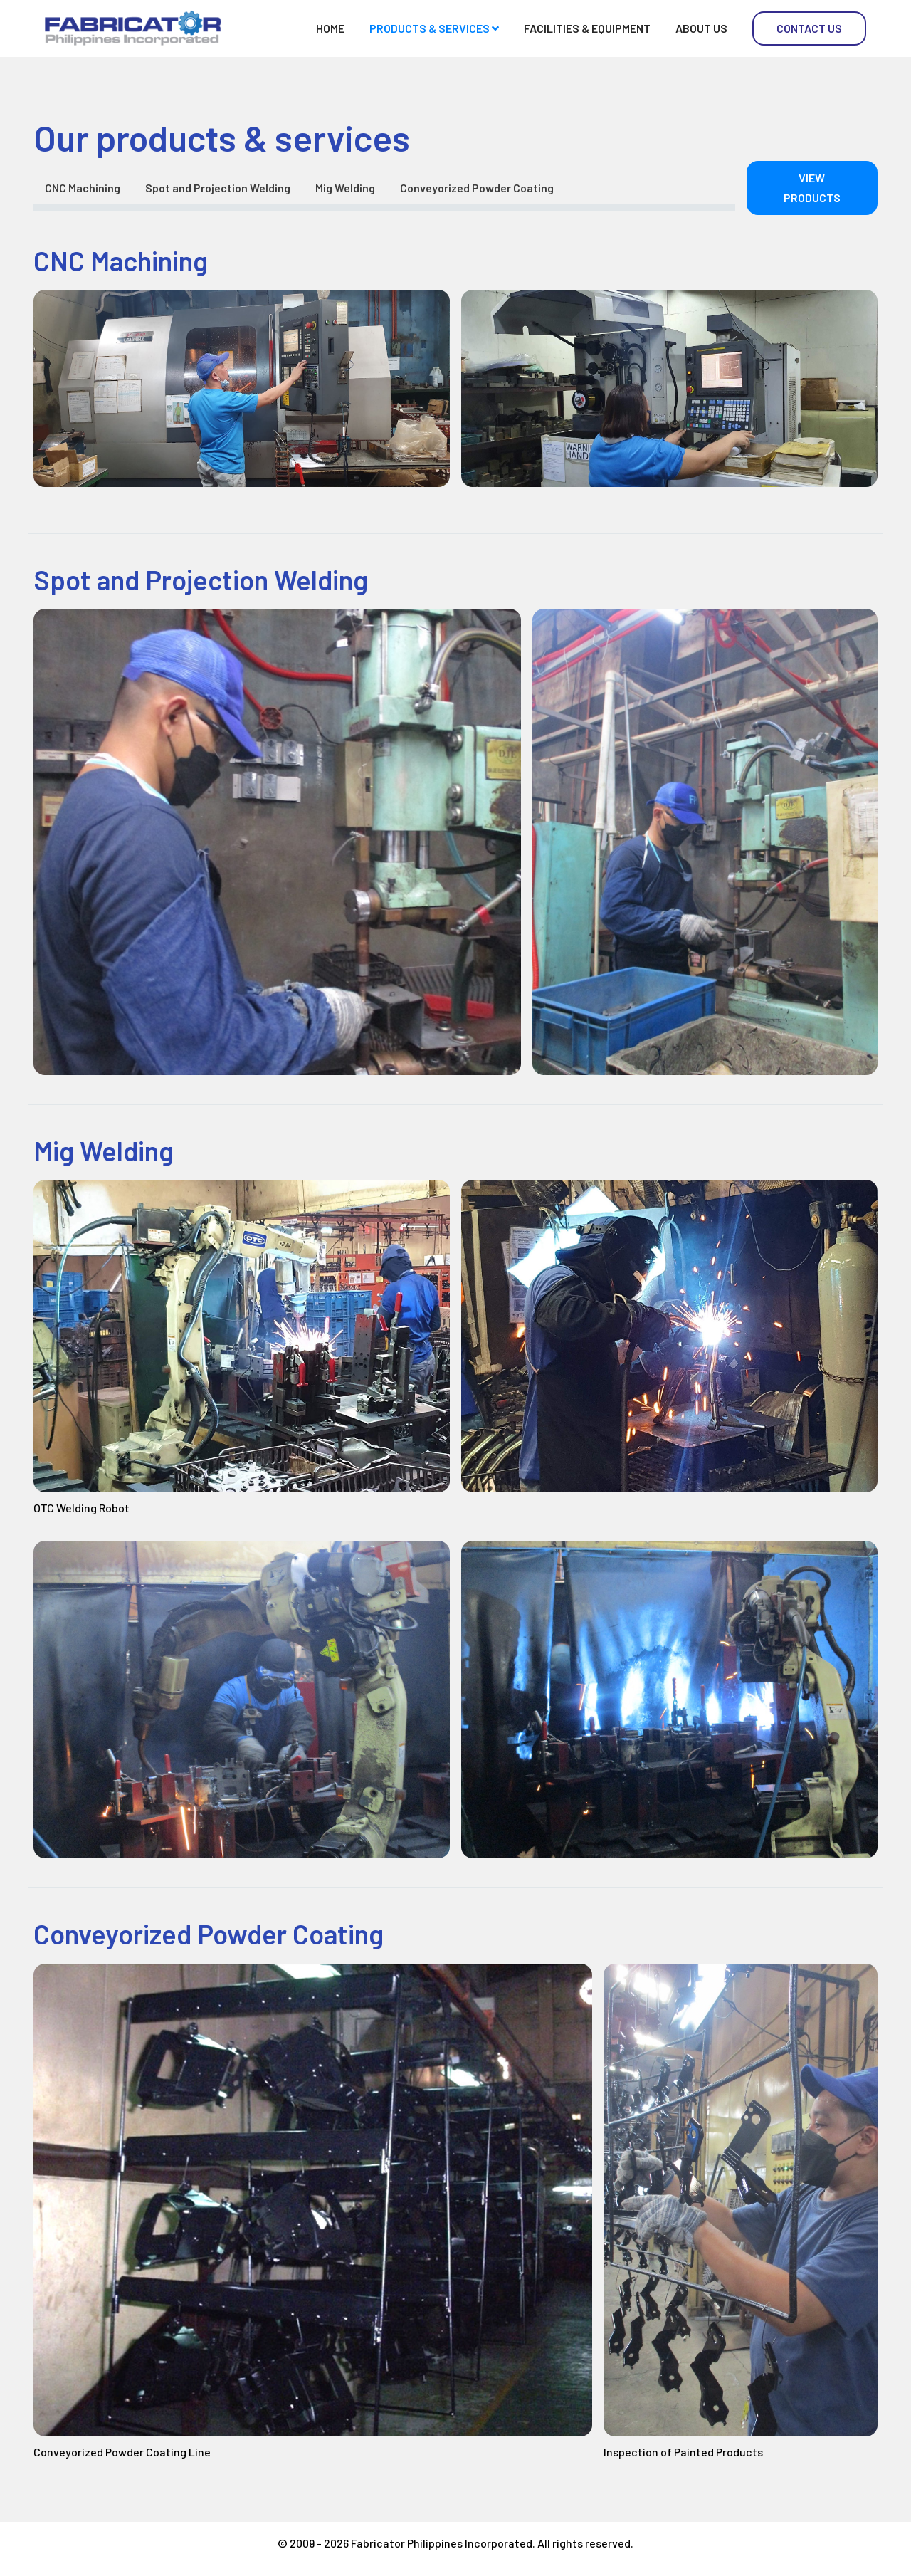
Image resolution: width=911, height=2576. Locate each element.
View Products (812, 187)
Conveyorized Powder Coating (477, 187)
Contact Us (809, 28)
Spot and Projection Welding (217, 187)
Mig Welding (345, 187)
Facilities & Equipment (587, 28)
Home (330, 28)
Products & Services (434, 28)
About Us (701, 28)
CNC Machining (82, 187)
